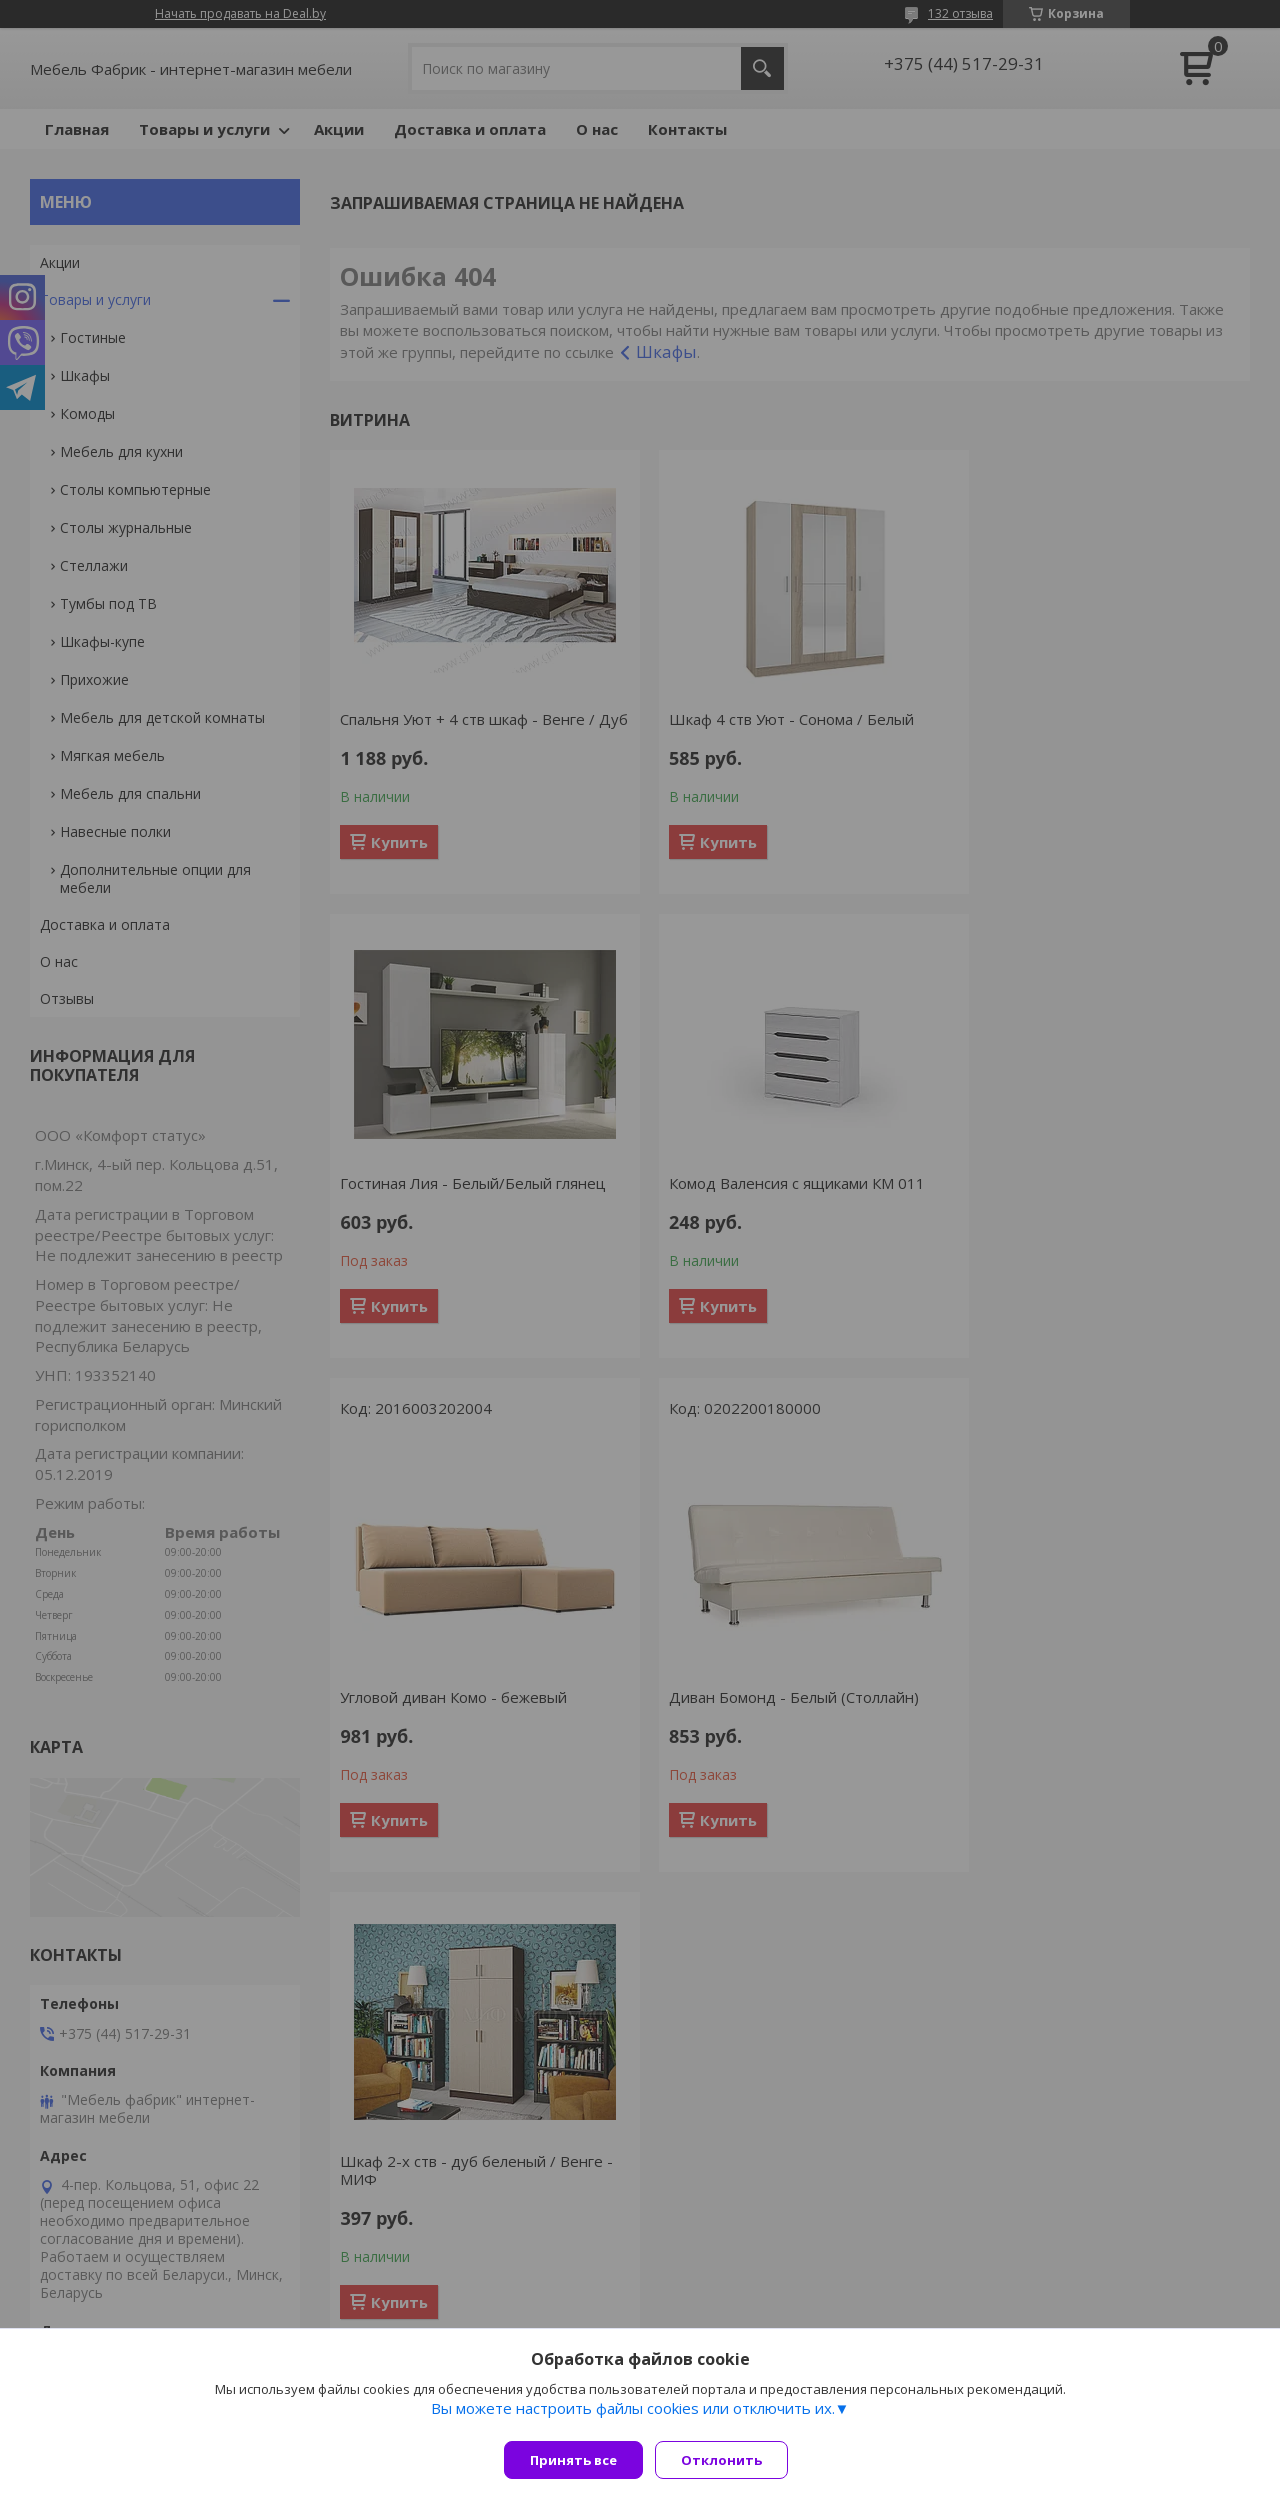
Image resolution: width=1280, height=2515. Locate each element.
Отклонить (729, 2460)
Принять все (573, 2460)
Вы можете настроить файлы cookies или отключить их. (633, 2416)
